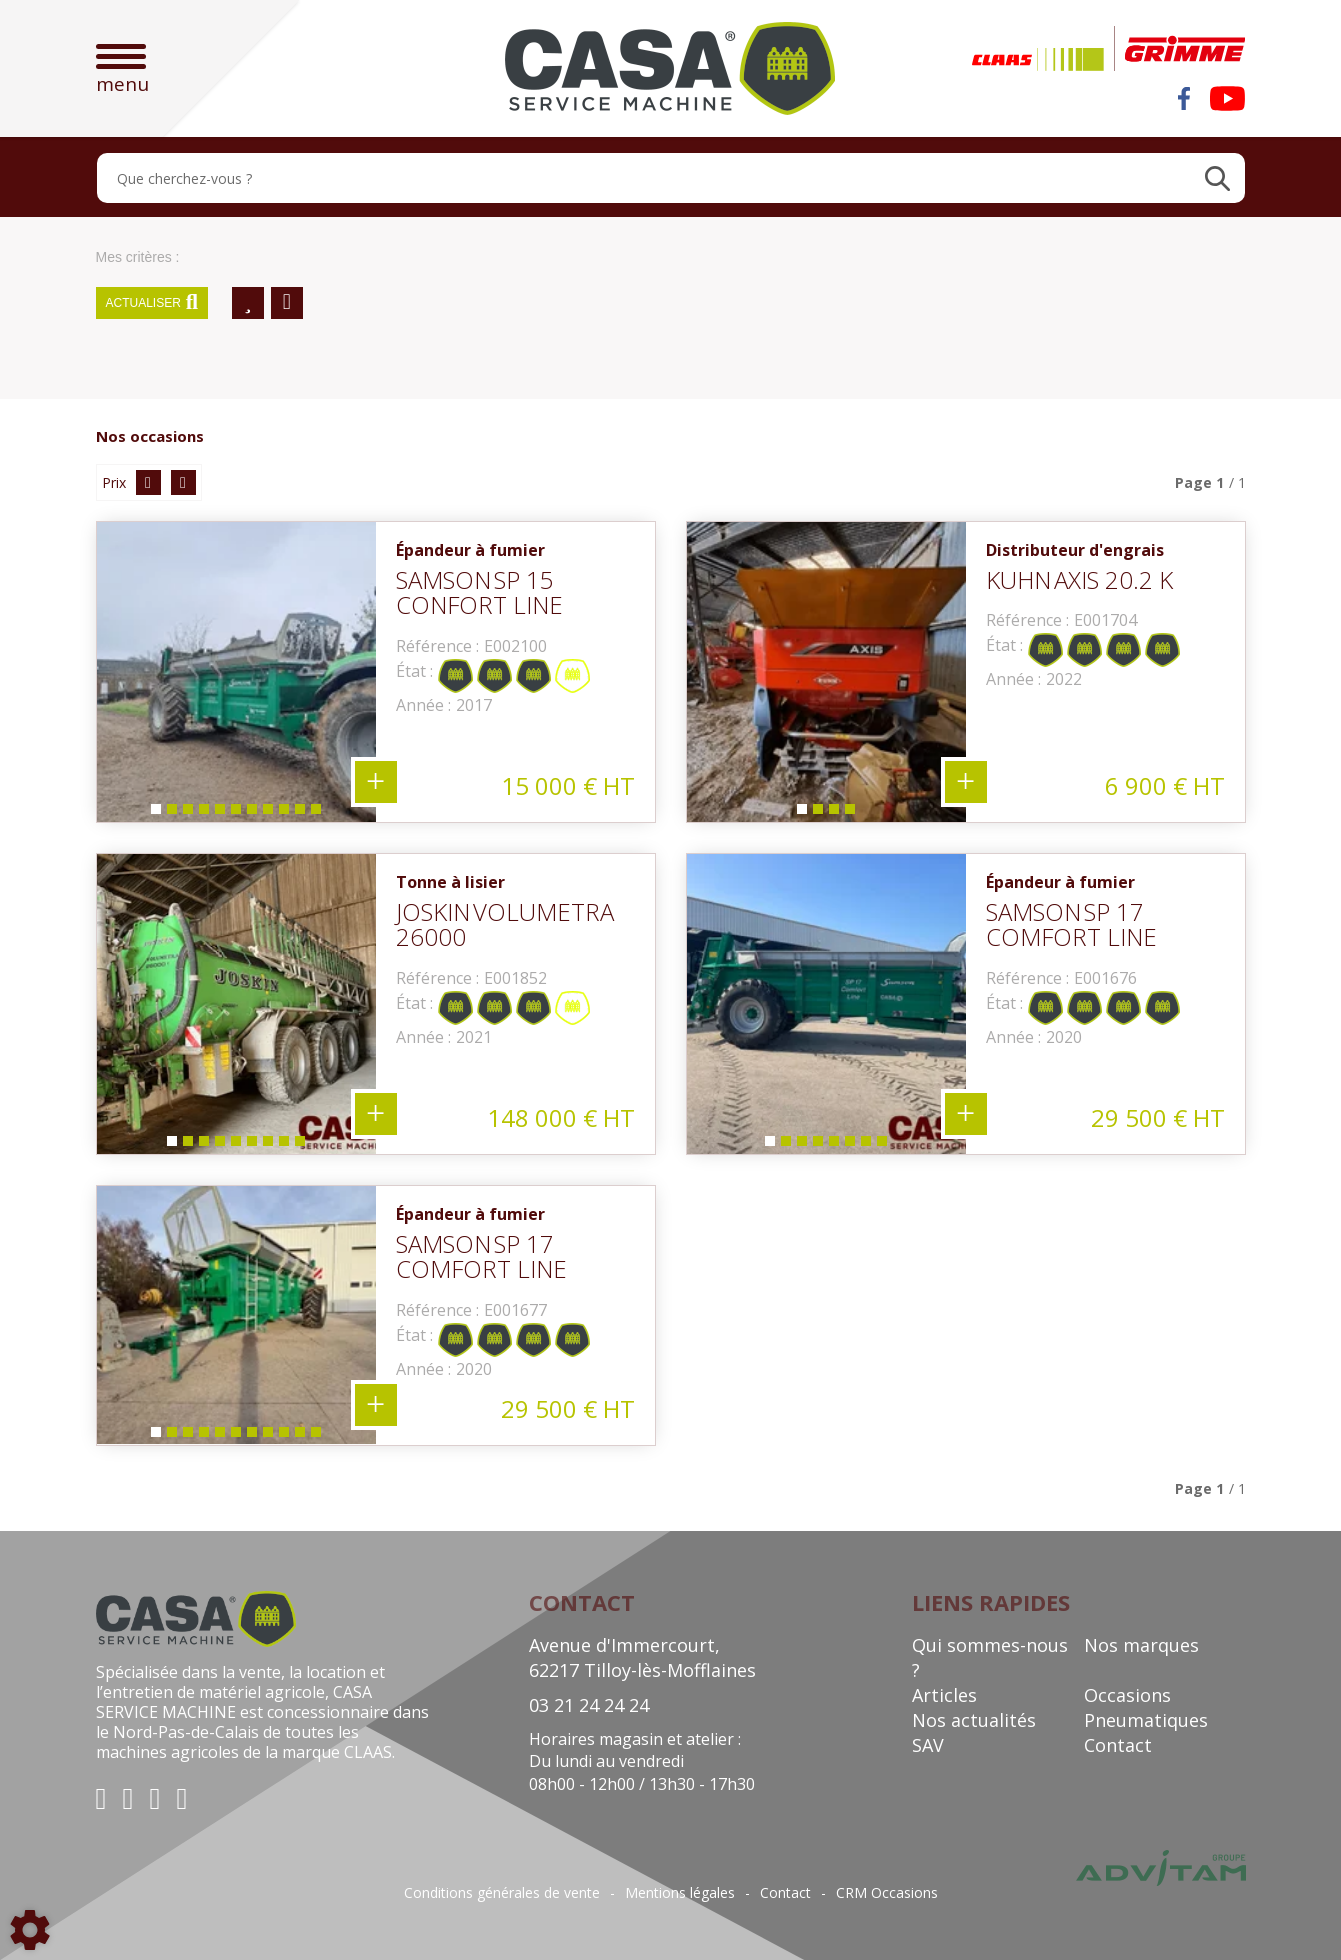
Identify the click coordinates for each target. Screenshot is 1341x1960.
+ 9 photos (376, 1114)
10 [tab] (303, 813)
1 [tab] (155, 813)
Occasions (1127, 1695)
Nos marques (1141, 1645)
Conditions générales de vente (502, 1893)
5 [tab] (219, 813)
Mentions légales (680, 1893)
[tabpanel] (236, 672)
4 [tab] (203, 813)
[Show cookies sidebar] (30, 1930)
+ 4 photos (966, 782)
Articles (944, 1695)
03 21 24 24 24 (589, 1705)
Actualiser (152, 303)
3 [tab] (187, 813)
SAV (928, 1745)
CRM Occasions (887, 1893)
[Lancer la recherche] (1217, 178)
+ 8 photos (966, 1114)
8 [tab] (267, 813)
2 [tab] (171, 813)
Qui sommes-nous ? (990, 1657)
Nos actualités (974, 1720)
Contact (1118, 1745)
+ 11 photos (376, 782)
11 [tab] (319, 813)
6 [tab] (235, 813)
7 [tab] (251, 813)
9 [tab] (283, 813)
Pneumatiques (1146, 1720)
